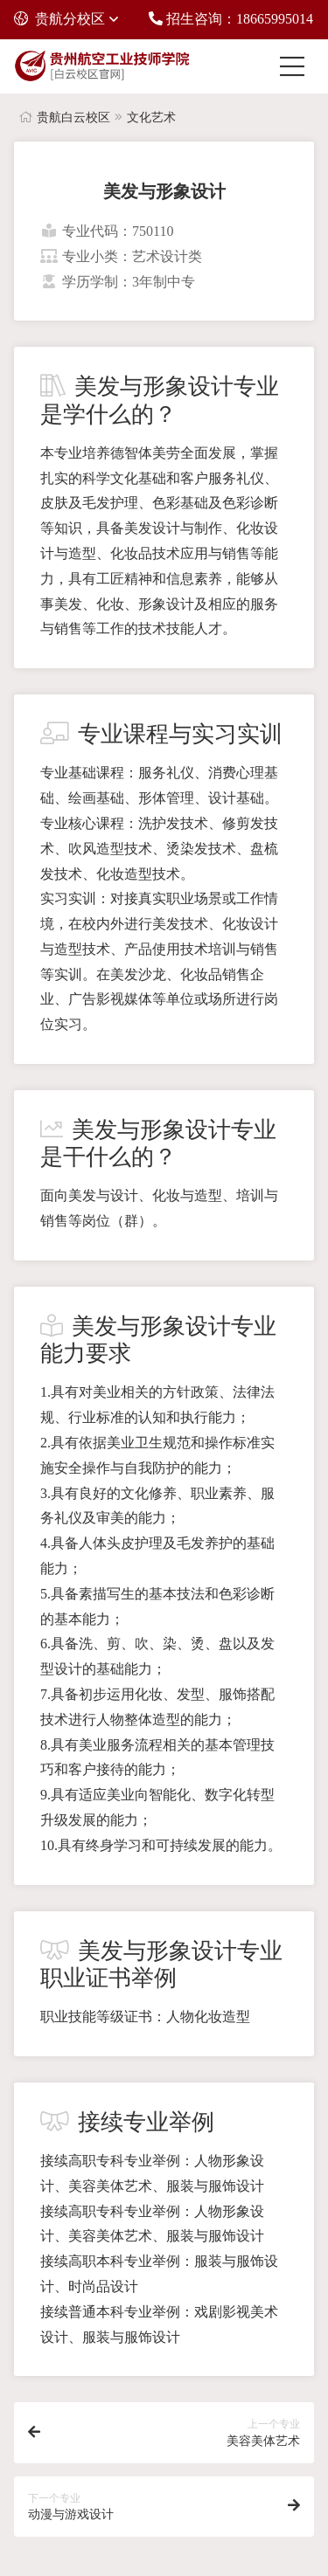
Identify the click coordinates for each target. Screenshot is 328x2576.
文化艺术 (151, 117)
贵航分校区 (59, 18)
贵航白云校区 (73, 117)
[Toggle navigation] (296, 66)
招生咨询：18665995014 (231, 18)
